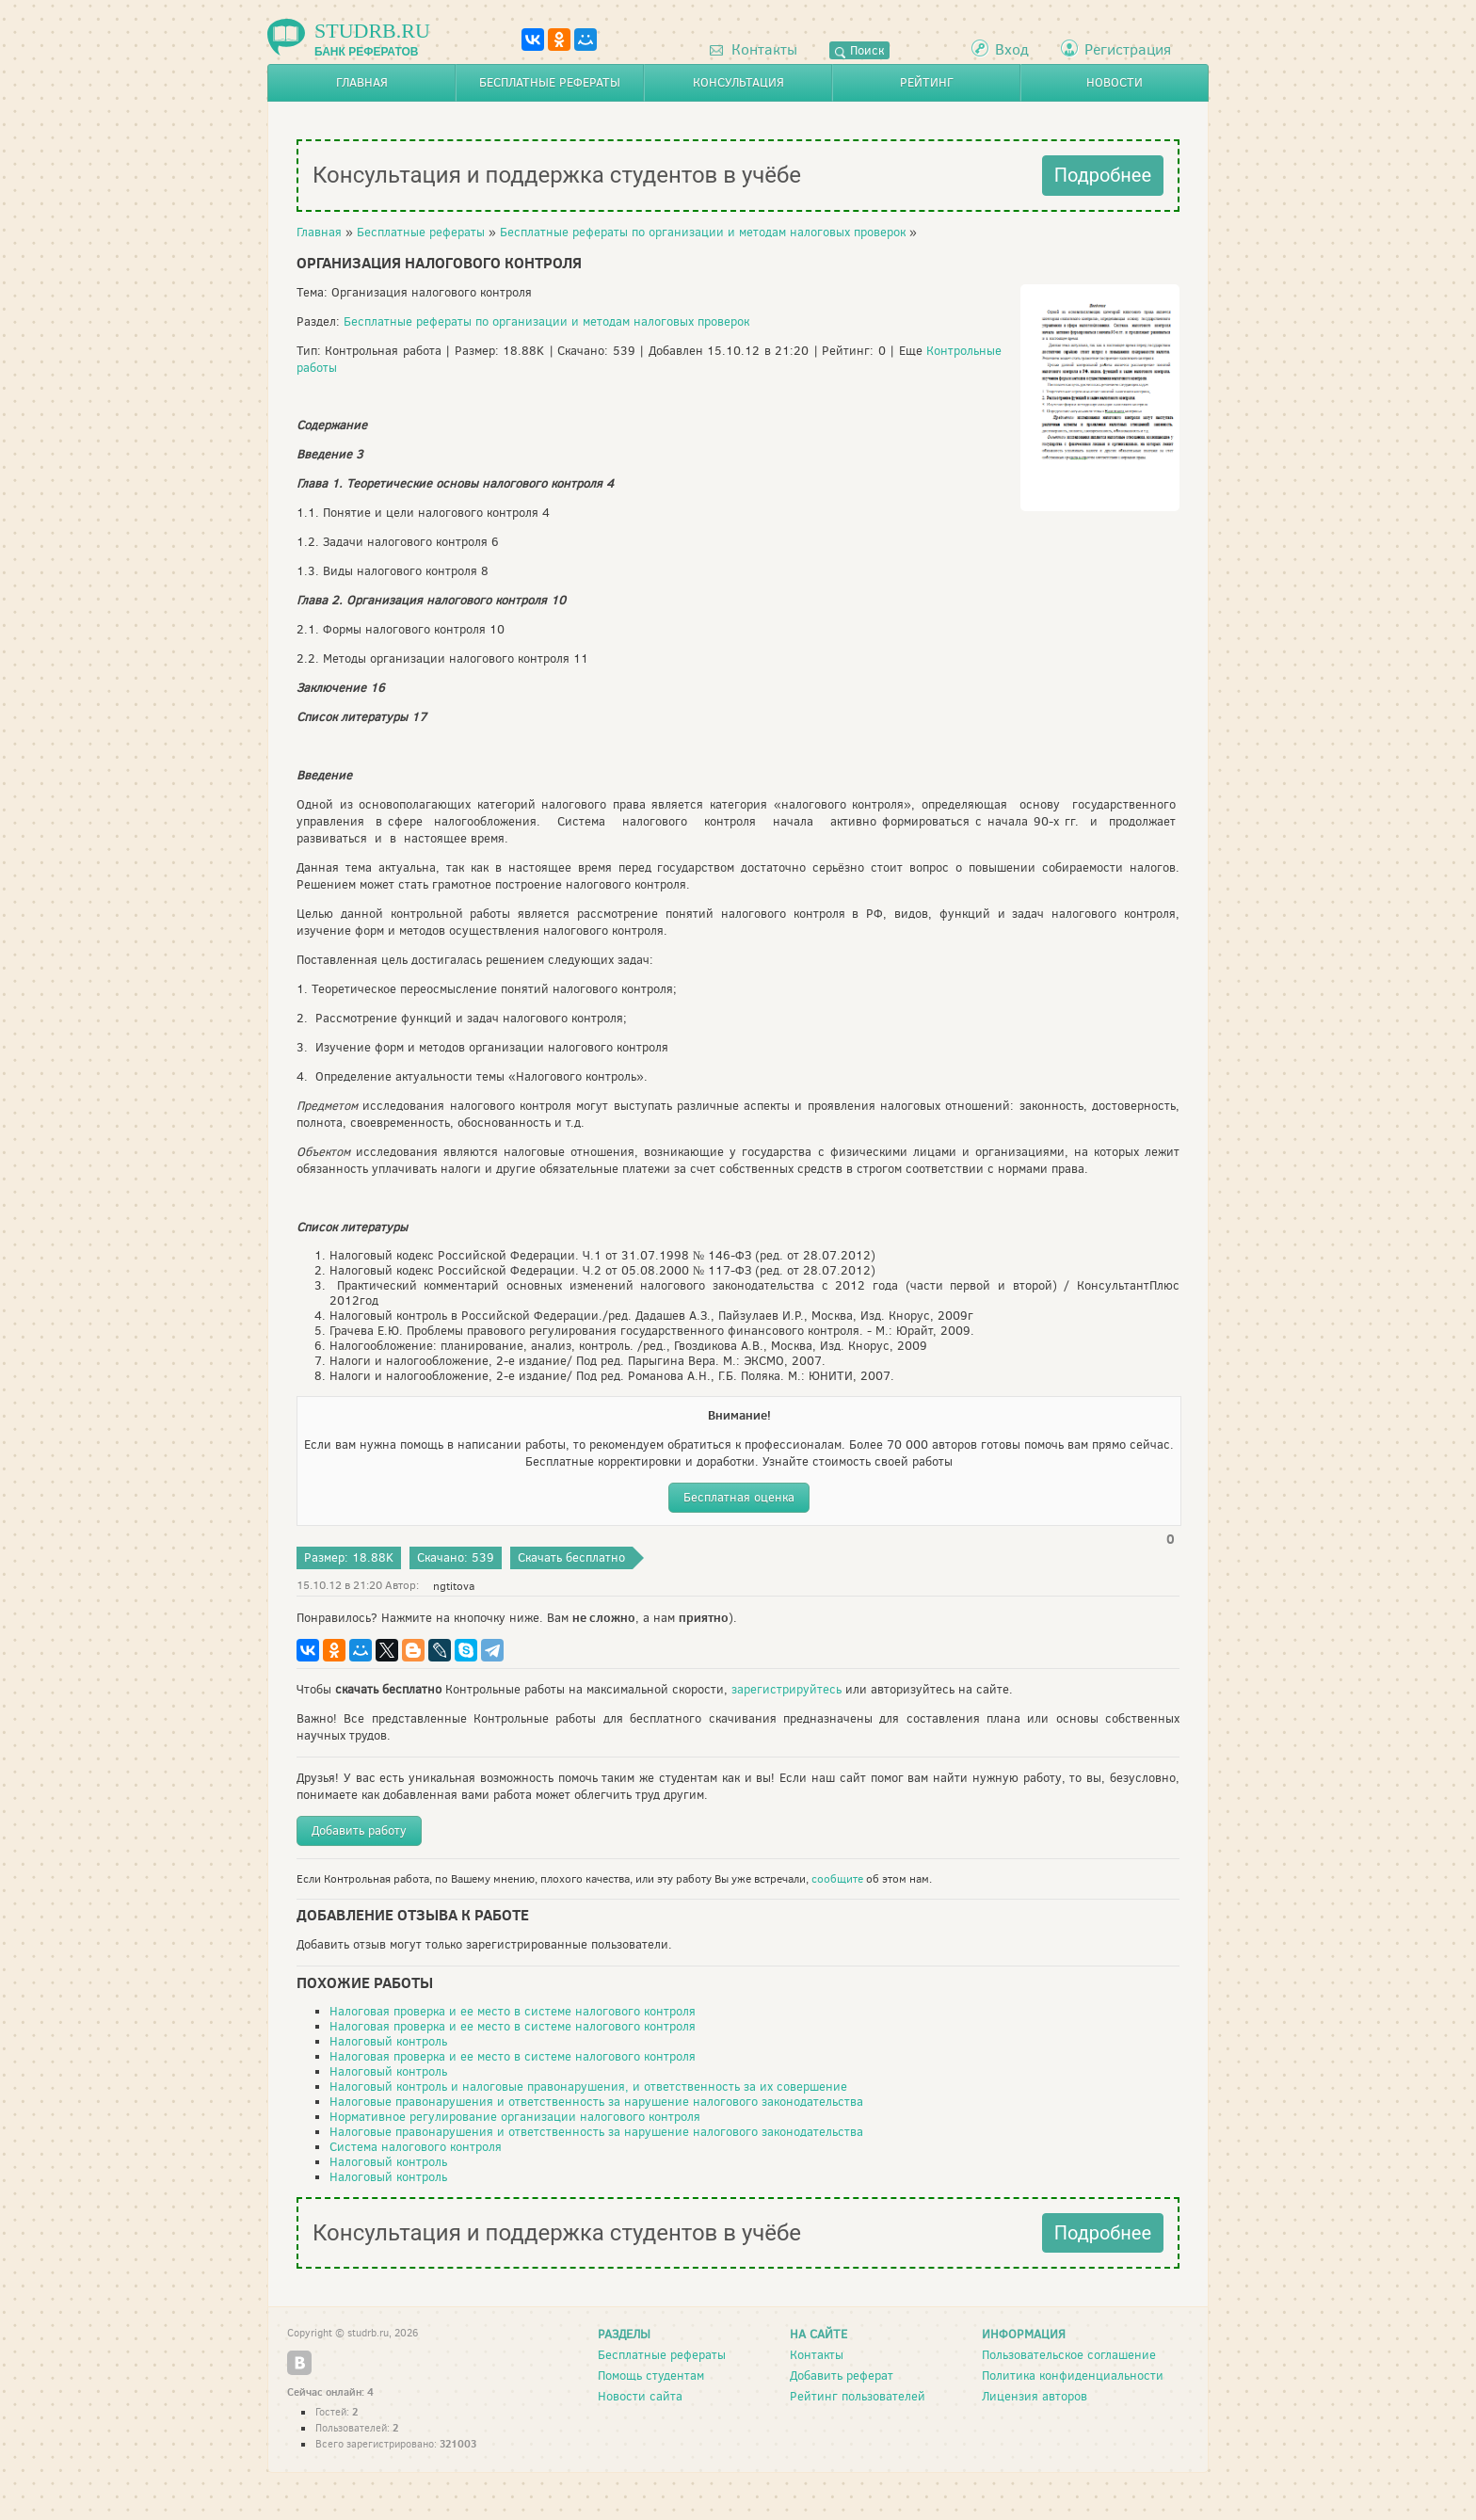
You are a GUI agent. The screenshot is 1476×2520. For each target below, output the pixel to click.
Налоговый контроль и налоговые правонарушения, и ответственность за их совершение (588, 2087)
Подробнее (1102, 175)
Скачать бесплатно (571, 1557)
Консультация (738, 82)
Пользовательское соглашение (1069, 2355)
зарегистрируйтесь (786, 1689)
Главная (362, 82)
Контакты (753, 49)
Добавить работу (359, 1830)
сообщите (837, 1878)
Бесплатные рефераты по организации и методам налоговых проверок (703, 232)
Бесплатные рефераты (549, 82)
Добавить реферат (841, 2376)
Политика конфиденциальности (1072, 2376)
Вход (1012, 49)
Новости (1114, 82)
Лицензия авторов (1034, 2396)
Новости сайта (640, 2396)
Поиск (859, 50)
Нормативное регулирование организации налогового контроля (514, 2117)
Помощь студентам (651, 2376)
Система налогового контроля (415, 2147)
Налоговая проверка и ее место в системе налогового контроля (512, 2011)
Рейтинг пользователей (857, 2396)
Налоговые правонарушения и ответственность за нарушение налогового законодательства (596, 2102)
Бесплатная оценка (738, 1497)
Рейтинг (927, 82)
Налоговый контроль (388, 2041)
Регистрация (1127, 49)
